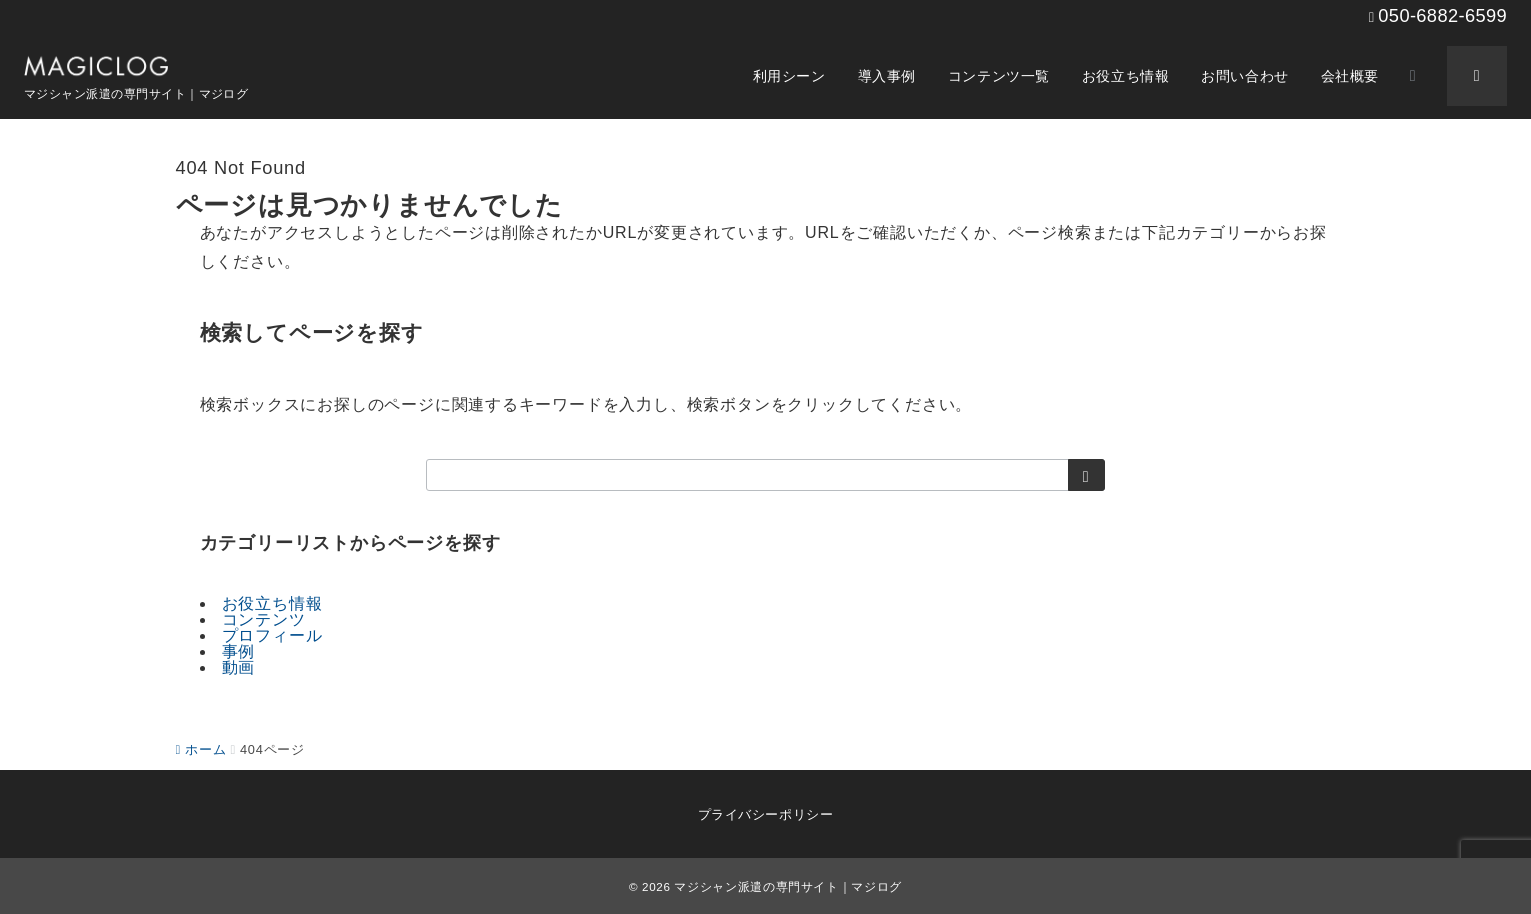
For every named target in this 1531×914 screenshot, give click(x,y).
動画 (239, 667)
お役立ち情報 (272, 603)
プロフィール (272, 635)
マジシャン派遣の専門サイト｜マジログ (788, 886)
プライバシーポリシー (765, 814)
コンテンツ (264, 619)
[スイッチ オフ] (1413, 76)
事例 (239, 651)
